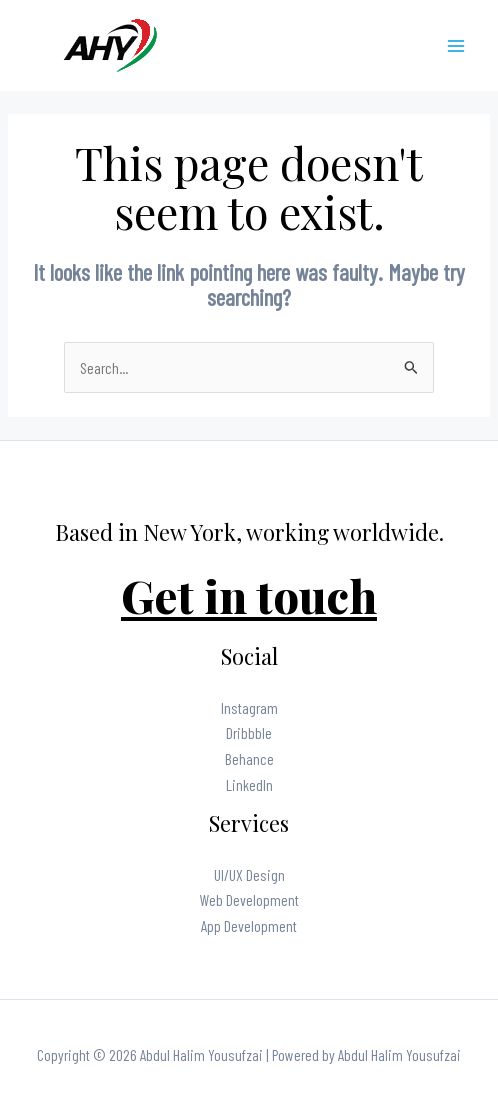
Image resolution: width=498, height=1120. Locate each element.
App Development (249, 925)
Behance (249, 758)
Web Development (249, 899)
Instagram (249, 707)
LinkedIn (249, 784)
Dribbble (249, 732)
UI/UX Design (249, 874)
